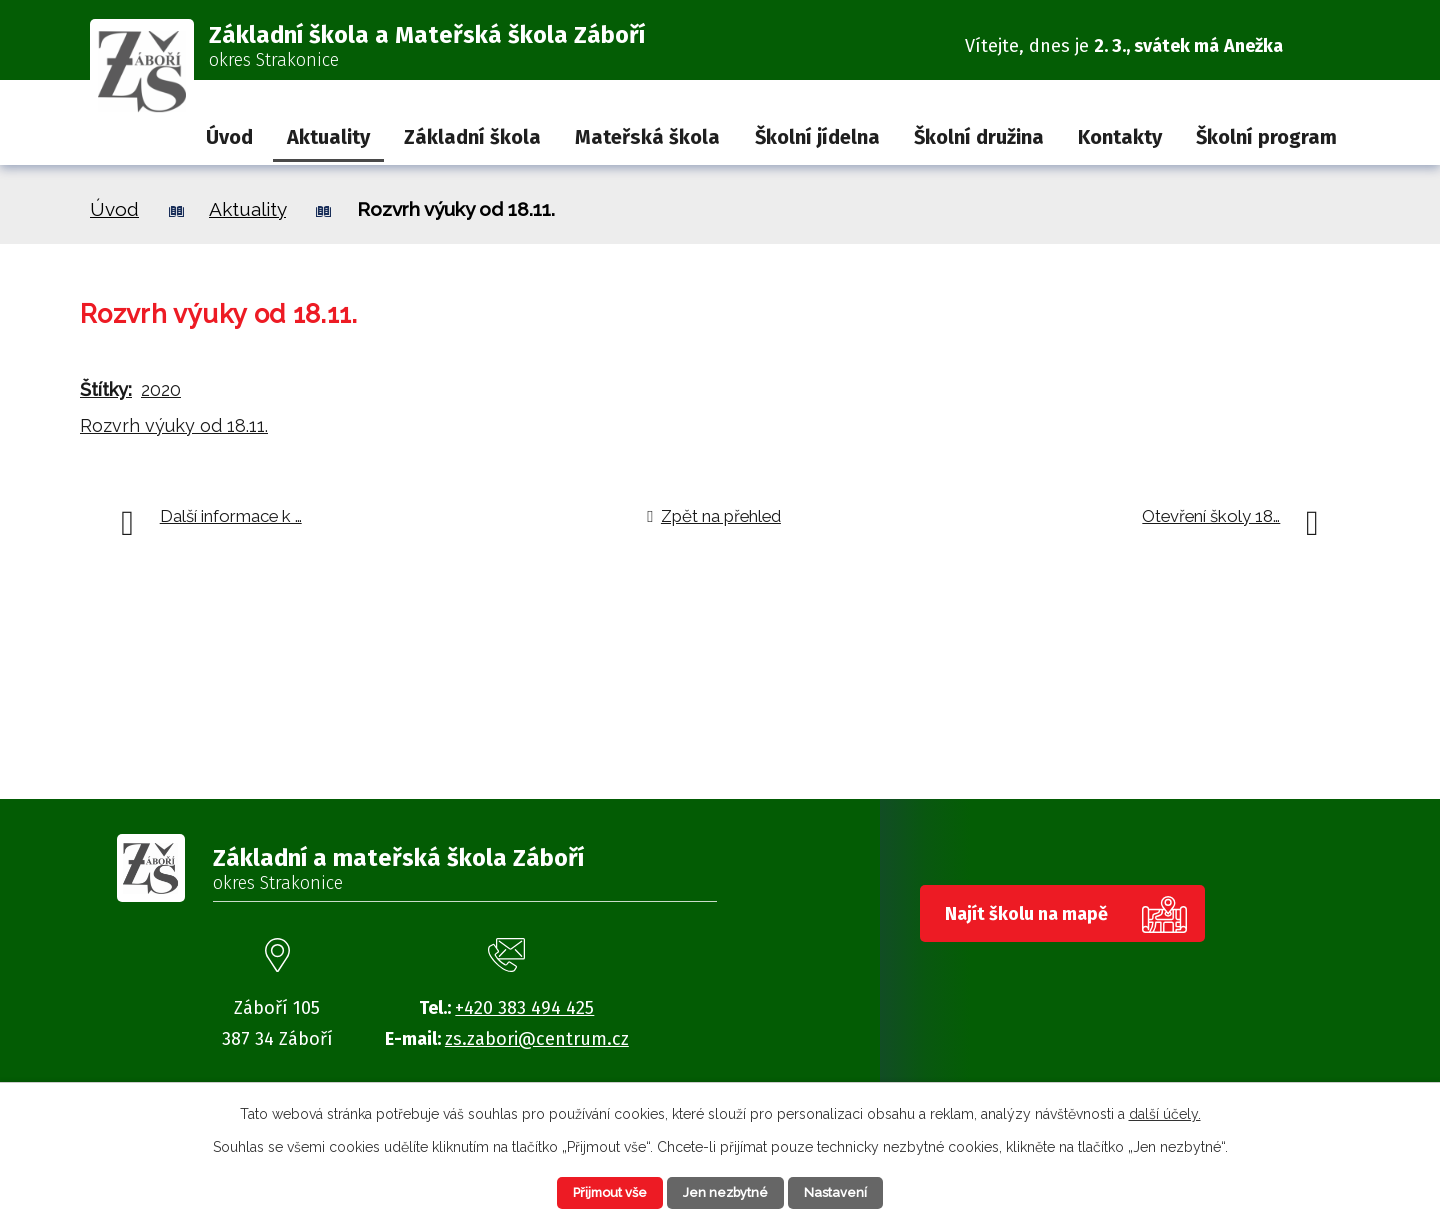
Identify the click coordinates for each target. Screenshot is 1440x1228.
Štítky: (106, 389)
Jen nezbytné (728, 1191)
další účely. (1165, 1111)
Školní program (1266, 137)
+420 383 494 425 (524, 1008)
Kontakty (1120, 137)
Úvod (229, 137)
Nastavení (854, 1191)
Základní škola (472, 137)
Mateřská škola (647, 137)
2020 (161, 389)
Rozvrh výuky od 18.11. (174, 425)
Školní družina (979, 137)
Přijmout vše (594, 1191)
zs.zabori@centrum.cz (537, 1039)
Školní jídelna (817, 137)
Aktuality (328, 137)
